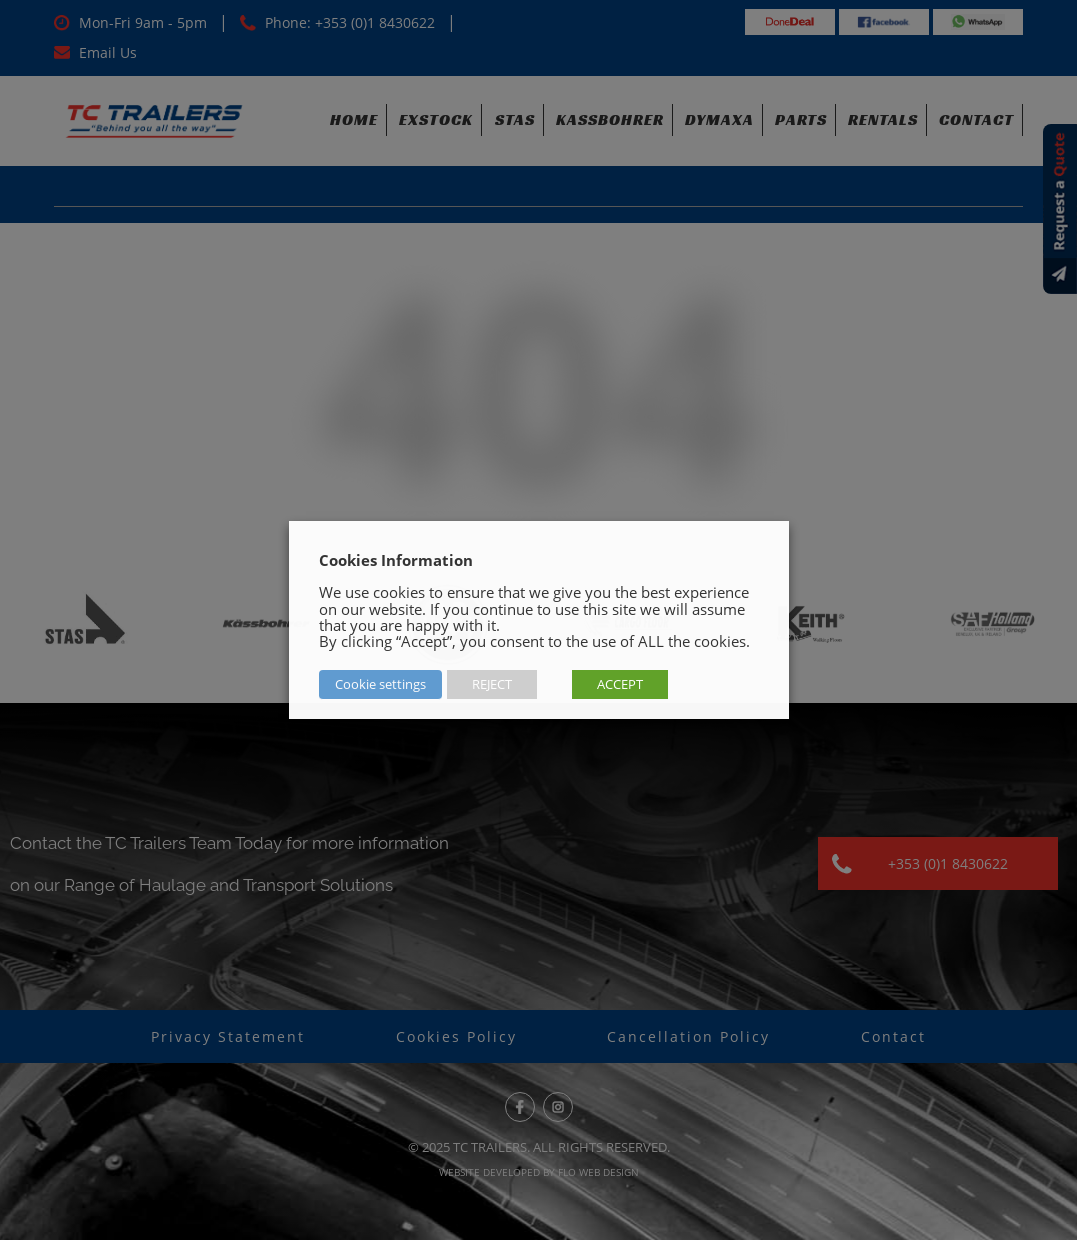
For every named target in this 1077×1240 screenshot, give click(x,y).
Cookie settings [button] (380, 684)
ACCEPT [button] (620, 684)
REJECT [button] (492, 684)
